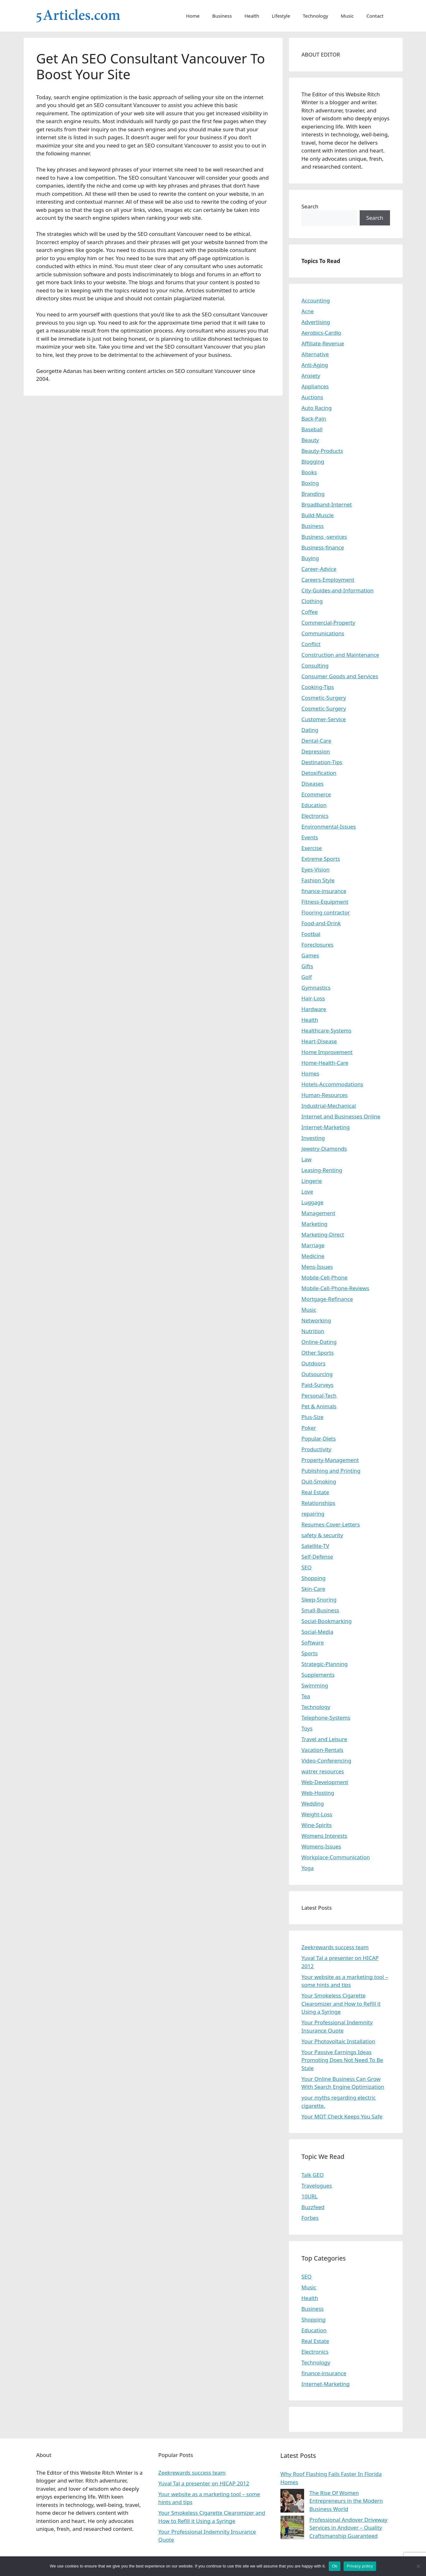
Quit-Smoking (319, 1481)
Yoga (308, 1868)
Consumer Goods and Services (340, 676)
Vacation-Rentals (323, 1749)
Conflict (311, 644)
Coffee (310, 611)
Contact (374, 16)
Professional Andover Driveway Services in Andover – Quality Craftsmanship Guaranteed (348, 2527)
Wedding (313, 1803)
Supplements (318, 1674)
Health (251, 16)
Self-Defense (317, 1556)
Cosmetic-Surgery (324, 697)
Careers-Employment (328, 579)
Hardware (314, 1009)
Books (309, 472)
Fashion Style (318, 880)
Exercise (312, 848)
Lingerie (312, 1180)
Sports (310, 1653)
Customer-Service (324, 719)
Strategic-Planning (325, 1664)
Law (307, 1159)
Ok (334, 2566)
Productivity (317, 1449)
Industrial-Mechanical (329, 1105)
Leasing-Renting (322, 1170)
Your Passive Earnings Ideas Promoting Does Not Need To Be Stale (342, 2060)
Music (347, 16)
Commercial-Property (328, 622)
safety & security (322, 1535)
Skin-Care (313, 1588)
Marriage (313, 1245)
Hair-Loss (313, 998)
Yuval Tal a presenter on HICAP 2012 (203, 2483)
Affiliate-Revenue (323, 343)
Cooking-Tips (318, 687)
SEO (307, 1567)
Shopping (314, 1578)
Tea (306, 1696)
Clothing (312, 601)
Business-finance (323, 547)
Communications (323, 633)
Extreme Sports (321, 858)
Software (313, 1642)
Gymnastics (316, 987)
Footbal (311, 934)
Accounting (316, 300)
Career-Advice (319, 568)
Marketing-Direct (323, 1234)
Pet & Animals (319, 1406)
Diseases (313, 783)
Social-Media (317, 1631)
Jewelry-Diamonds (324, 1148)
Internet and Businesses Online (341, 1116)
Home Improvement (327, 1052)
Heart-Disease (319, 1041)
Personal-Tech (319, 1395)
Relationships (318, 1503)
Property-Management (330, 1460)
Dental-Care (317, 740)
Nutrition (313, 1331)
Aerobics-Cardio (321, 332)
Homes (311, 1073)
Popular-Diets (319, 1438)
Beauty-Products (322, 450)
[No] (418, 2566)
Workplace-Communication (336, 1857)
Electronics (315, 815)
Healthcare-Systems (326, 1030)
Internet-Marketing (326, 1127)
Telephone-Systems (326, 1717)
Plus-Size (313, 1417)
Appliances (315, 386)
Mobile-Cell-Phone (325, 1277)
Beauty (310, 440)
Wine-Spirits (317, 1825)
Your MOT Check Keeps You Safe (342, 2116)
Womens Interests (324, 1835)
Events (310, 837)
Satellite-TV (315, 1545)
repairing (313, 1513)
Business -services (324, 536)
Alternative (315, 354)
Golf (307, 976)
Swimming (315, 1685)
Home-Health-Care (325, 1062)
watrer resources (323, 1771)
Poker (309, 1427)
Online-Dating (319, 1341)
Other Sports (318, 1352)
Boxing (310, 483)
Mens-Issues (317, 1266)
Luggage (313, 1202)
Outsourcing (317, 1374)
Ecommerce (316, 794)
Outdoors (314, 1363)
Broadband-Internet (327, 504)
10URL (310, 2196)
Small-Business (320, 1610)
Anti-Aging (315, 364)
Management (318, 1213)
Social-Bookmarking (327, 1621)
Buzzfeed (313, 2207)
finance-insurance (324, 891)
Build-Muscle (318, 515)
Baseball (312, 429)
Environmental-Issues (329, 826)
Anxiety (311, 375)
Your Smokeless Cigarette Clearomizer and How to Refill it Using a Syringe (341, 2003)
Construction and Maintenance (340, 654)
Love (307, 1191)
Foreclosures (317, 944)
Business (222, 16)
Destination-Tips (322, 762)
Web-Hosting (318, 1792)
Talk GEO (313, 2174)
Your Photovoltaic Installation (338, 2041)
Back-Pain (314, 418)
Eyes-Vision (316, 869)
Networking (316, 1320)
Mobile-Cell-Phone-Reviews (335, 1288)
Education (314, 805)
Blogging (313, 461)
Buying (310, 558)
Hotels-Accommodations (332, 1084)
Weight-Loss (317, 1814)
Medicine (313, 1256)
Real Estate (315, 1492)
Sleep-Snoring (319, 1599)
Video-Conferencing (326, 1760)
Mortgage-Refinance (327, 1299)
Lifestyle (281, 16)
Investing (313, 1137)
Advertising (316, 322)
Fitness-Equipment (325, 901)
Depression (316, 751)
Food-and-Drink (321, 923)
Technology (315, 16)
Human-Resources (325, 1095)
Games (310, 955)
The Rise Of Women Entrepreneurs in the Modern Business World (346, 2501)
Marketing (314, 1223)
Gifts (307, 966)
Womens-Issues (321, 1846)
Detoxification (319, 772)
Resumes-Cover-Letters (331, 1524)
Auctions (312, 397)
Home (193, 16)
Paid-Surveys (318, 1384)
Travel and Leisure (324, 1739)
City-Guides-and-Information (338, 590)
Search (310, 206)
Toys (307, 1728)
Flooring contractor (326, 912)
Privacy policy (360, 2566)
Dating (310, 730)
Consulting (315, 665)
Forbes (310, 2217)
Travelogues (317, 2185)
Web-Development (325, 1782)
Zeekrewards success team (335, 1947)
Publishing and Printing (331, 1470)
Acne (308, 311)
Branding (313, 493)
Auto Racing (317, 407)
